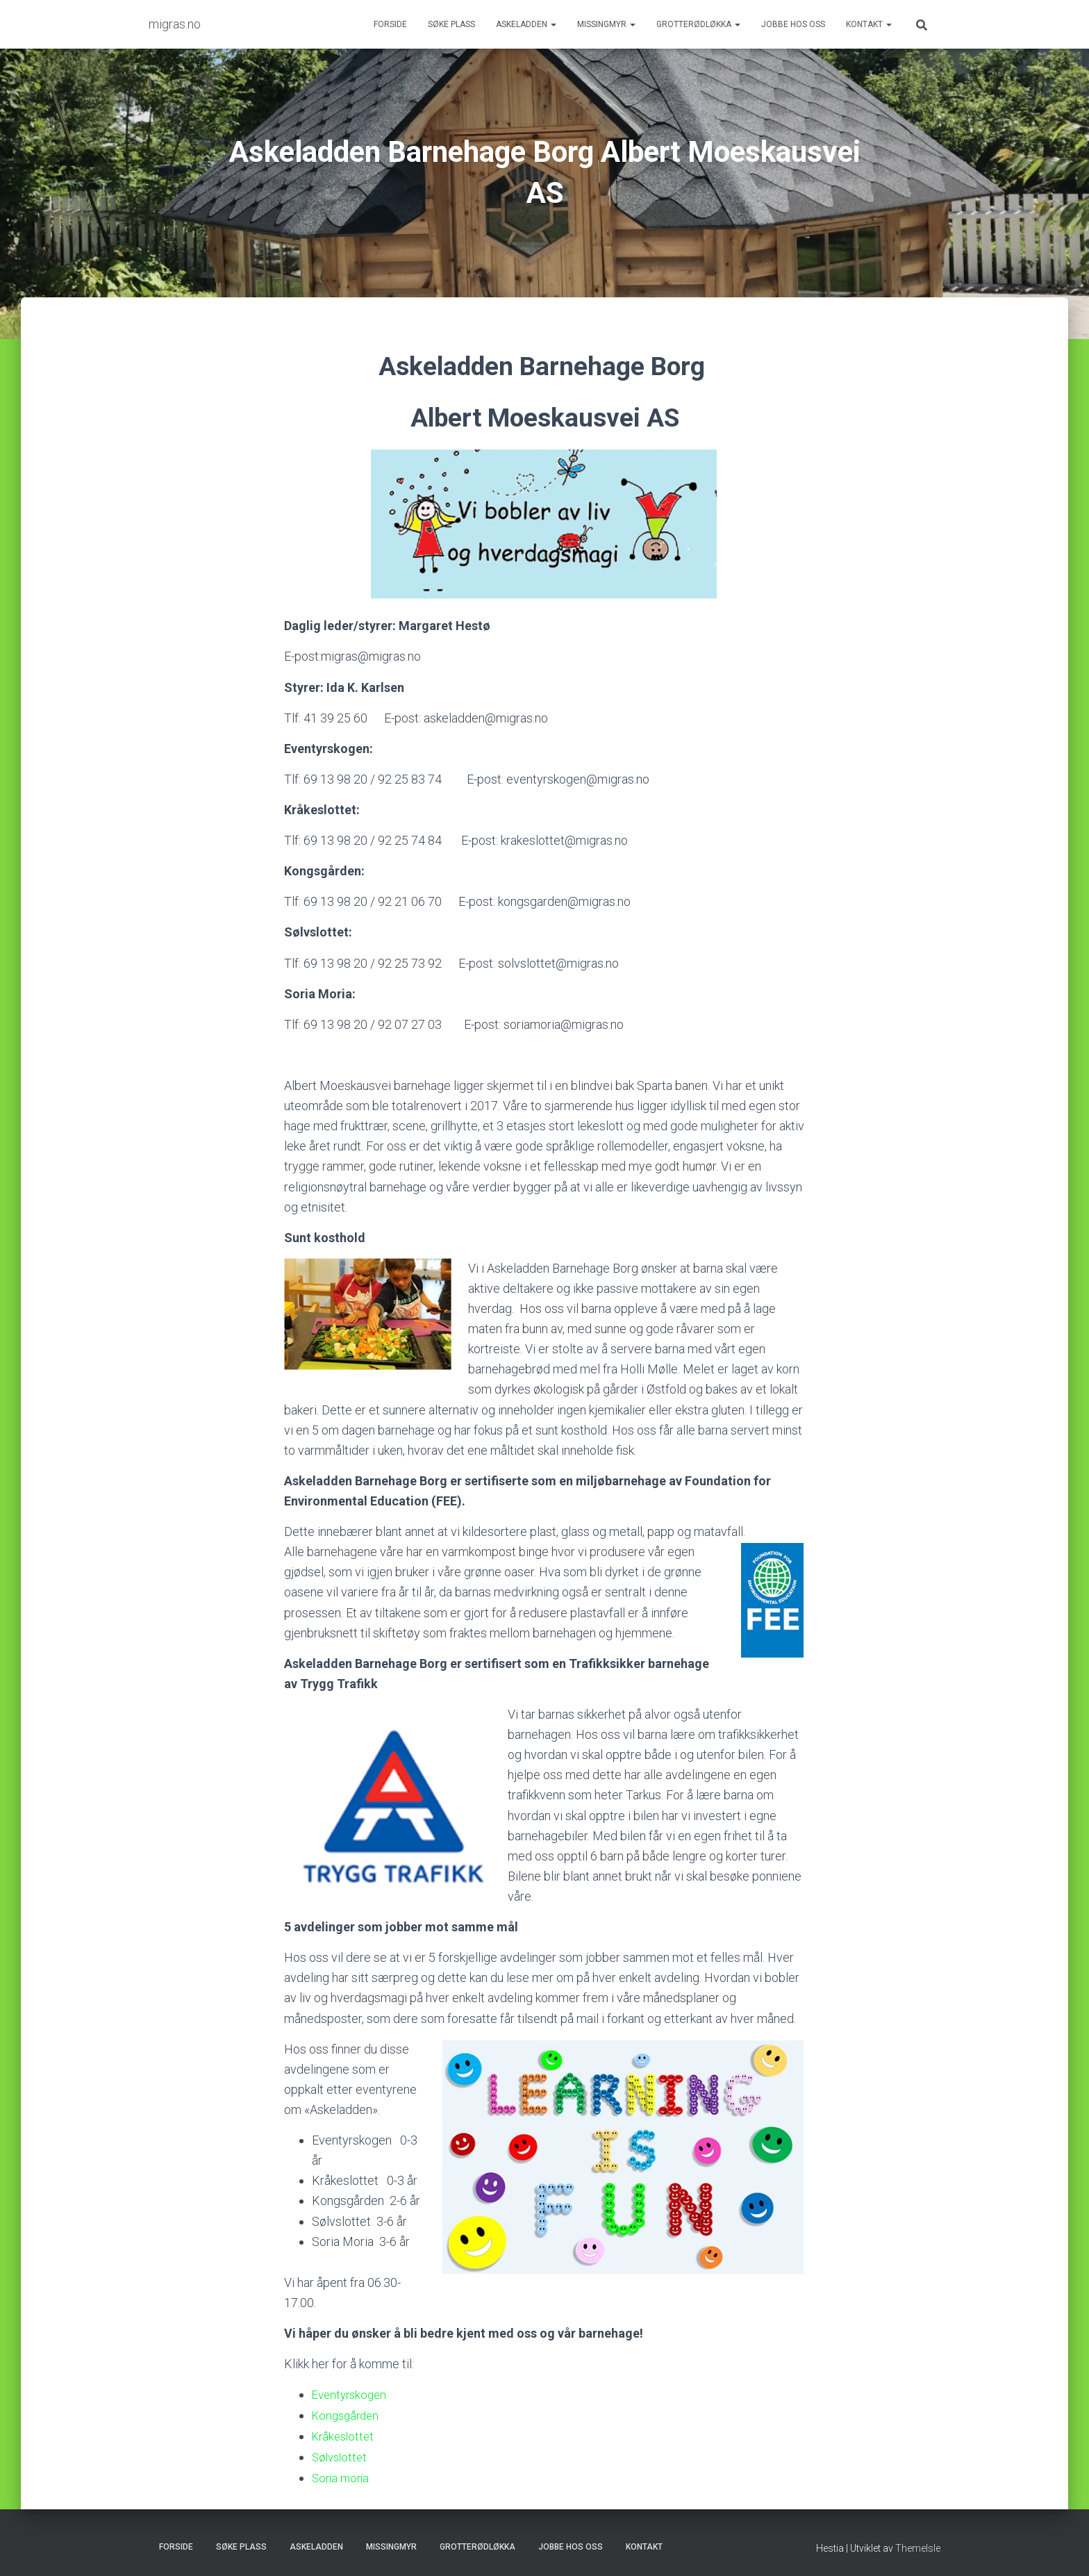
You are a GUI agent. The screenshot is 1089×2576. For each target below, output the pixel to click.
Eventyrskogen (352, 2394)
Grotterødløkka (698, 24)
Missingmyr (606, 24)
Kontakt (869, 24)
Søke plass (451, 24)
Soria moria (342, 2475)
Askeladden (526, 24)
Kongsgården (348, 2414)
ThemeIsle (917, 2545)
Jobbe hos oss (793, 24)
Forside (390, 24)
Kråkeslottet (345, 2434)
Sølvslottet (341, 2455)
